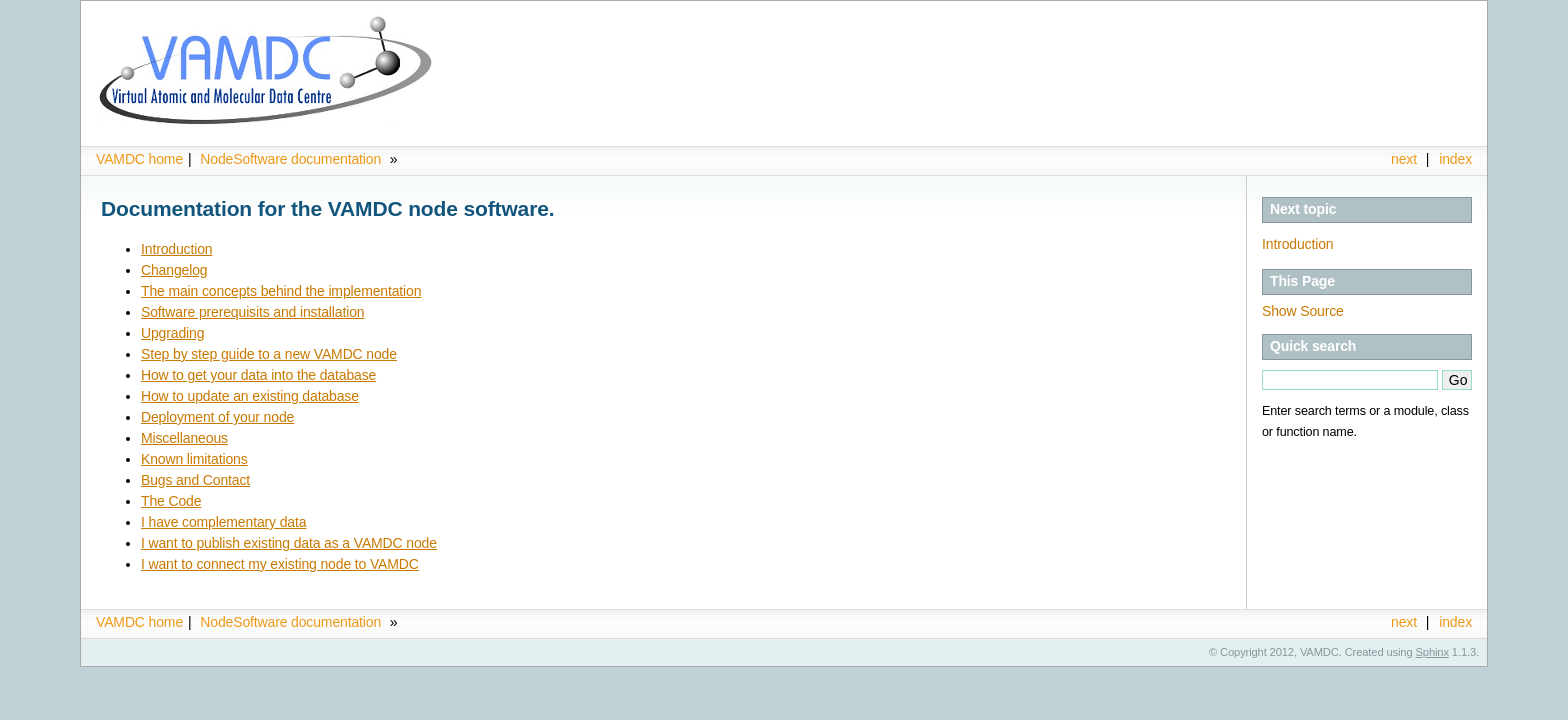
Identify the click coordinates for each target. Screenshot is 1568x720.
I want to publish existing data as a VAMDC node (289, 543)
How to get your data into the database (258, 375)
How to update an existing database (250, 396)
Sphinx (1432, 652)
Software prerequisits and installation (252, 312)
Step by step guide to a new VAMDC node (269, 354)
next (1404, 159)
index (1455, 159)
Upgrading (172, 333)
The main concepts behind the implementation (281, 291)
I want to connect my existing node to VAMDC (280, 564)
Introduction (1297, 244)
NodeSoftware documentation (292, 159)
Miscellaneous (184, 438)
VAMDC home (139, 159)
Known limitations (194, 459)
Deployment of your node (217, 417)
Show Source (1303, 311)
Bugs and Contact (195, 480)
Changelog (174, 270)
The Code (171, 501)
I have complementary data (223, 522)
